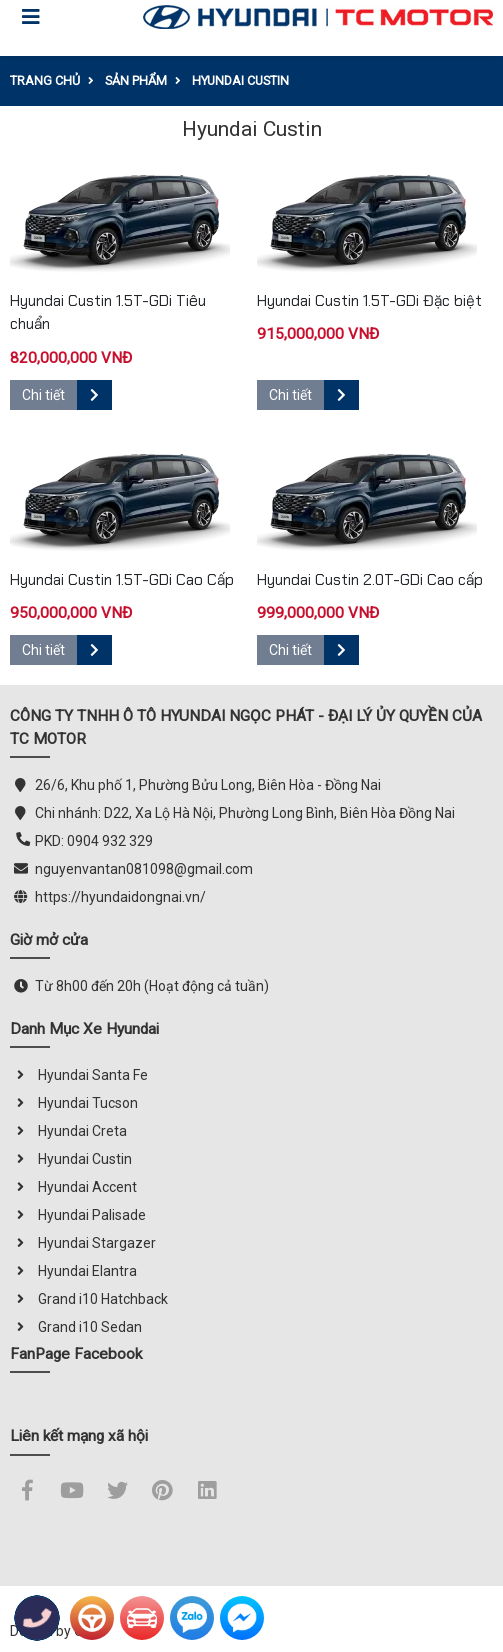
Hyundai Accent (73, 1187)
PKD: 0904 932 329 (94, 841)
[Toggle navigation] (31, 17)
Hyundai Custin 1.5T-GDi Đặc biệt (369, 301)
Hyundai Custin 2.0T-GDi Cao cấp (370, 580)
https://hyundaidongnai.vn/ (120, 897)
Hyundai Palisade (78, 1215)
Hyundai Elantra (73, 1271)
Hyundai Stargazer (83, 1243)
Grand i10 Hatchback (89, 1299)
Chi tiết (67, 395)
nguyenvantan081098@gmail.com (144, 869)
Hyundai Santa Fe (79, 1075)
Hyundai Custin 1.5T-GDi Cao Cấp (122, 580)
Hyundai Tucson (74, 1103)
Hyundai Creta (68, 1131)
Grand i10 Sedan (76, 1327)
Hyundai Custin (71, 1159)
